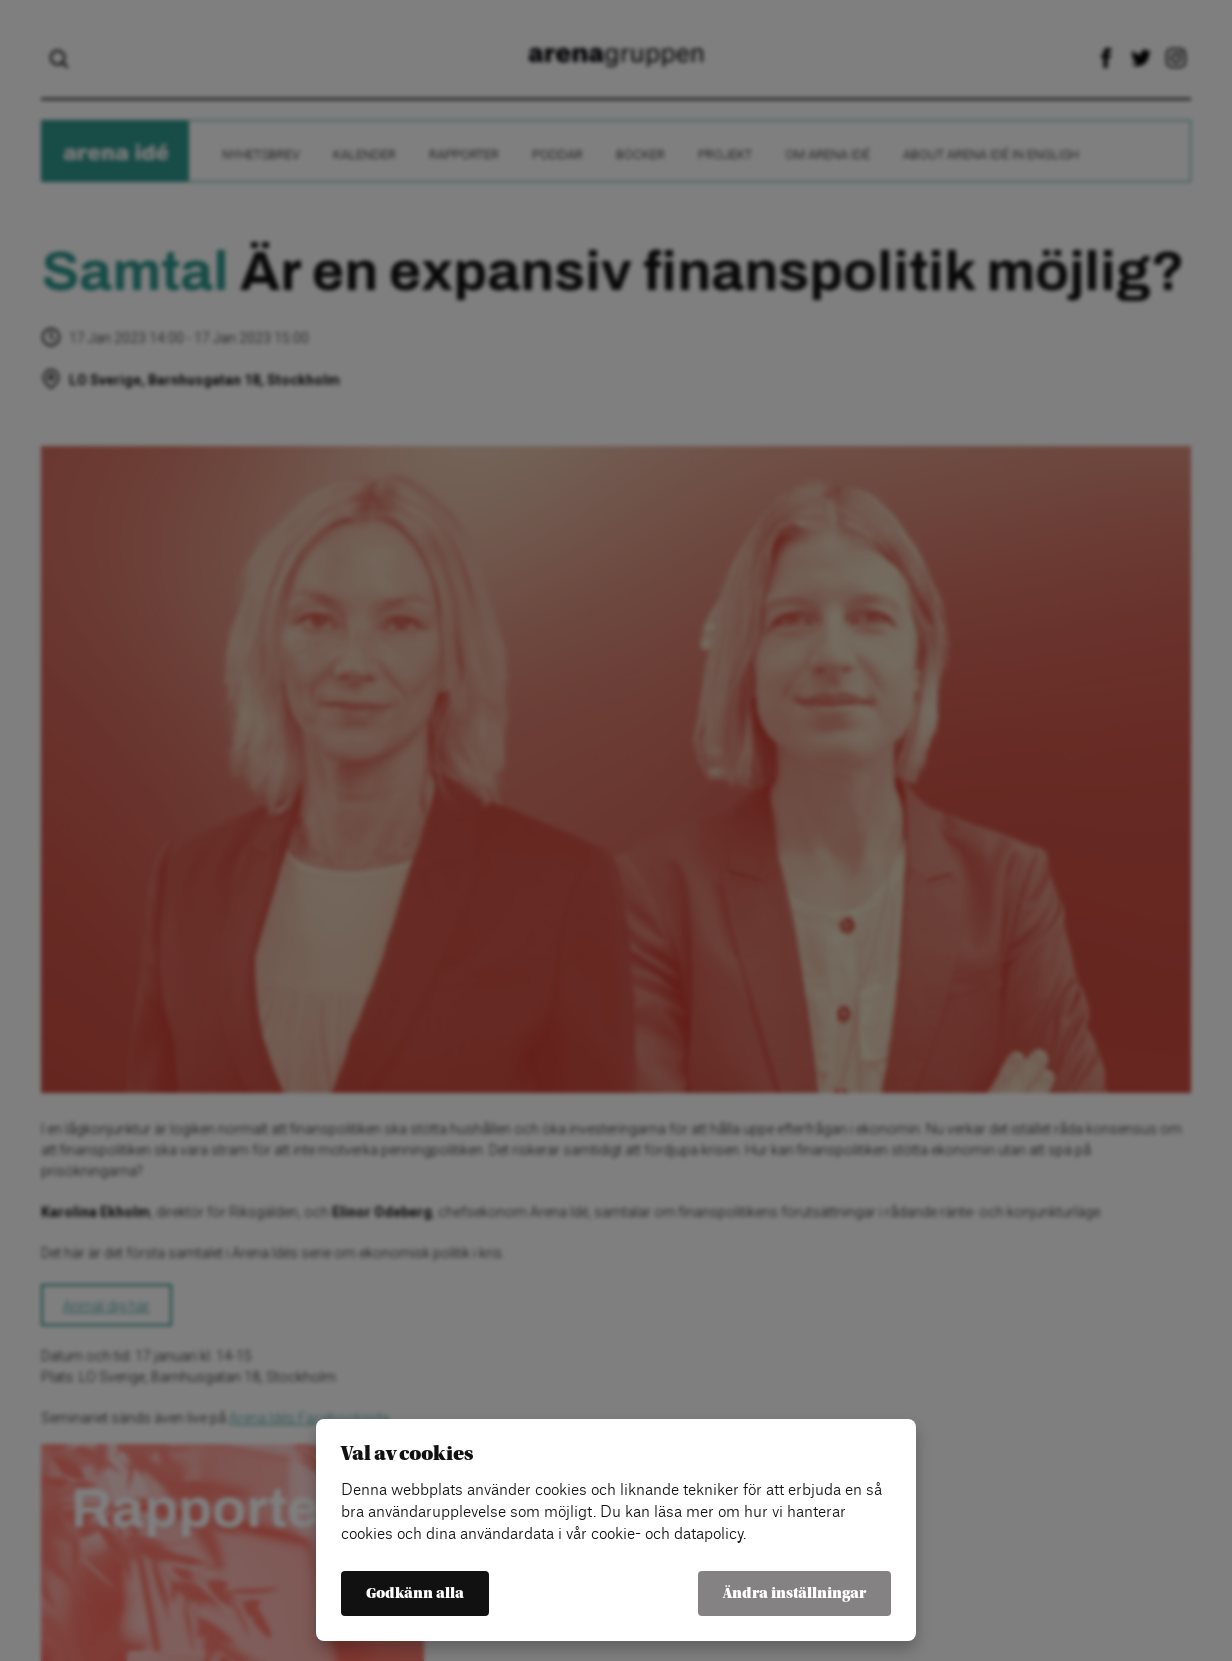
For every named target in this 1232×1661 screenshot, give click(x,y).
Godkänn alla (415, 1593)
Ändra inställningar (794, 1593)
